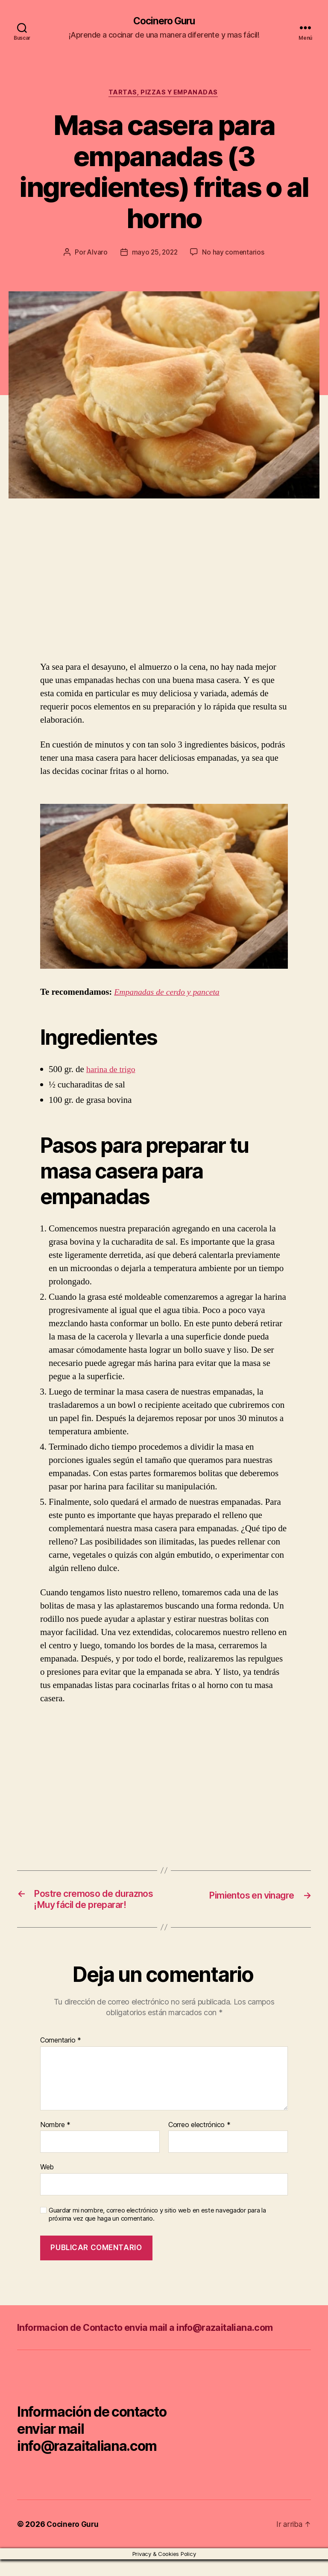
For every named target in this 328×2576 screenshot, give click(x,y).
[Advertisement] (124, 598)
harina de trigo (112, 1071)
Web (47, 2183)
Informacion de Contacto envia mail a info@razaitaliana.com (158, 2344)
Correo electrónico (199, 2141)
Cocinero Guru (164, 21)
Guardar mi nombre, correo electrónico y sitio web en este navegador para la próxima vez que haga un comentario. (157, 2231)
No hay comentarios (234, 253)
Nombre (55, 2141)
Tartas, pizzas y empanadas (164, 94)
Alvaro (95, 253)
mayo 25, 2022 (155, 253)
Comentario (60, 2057)
